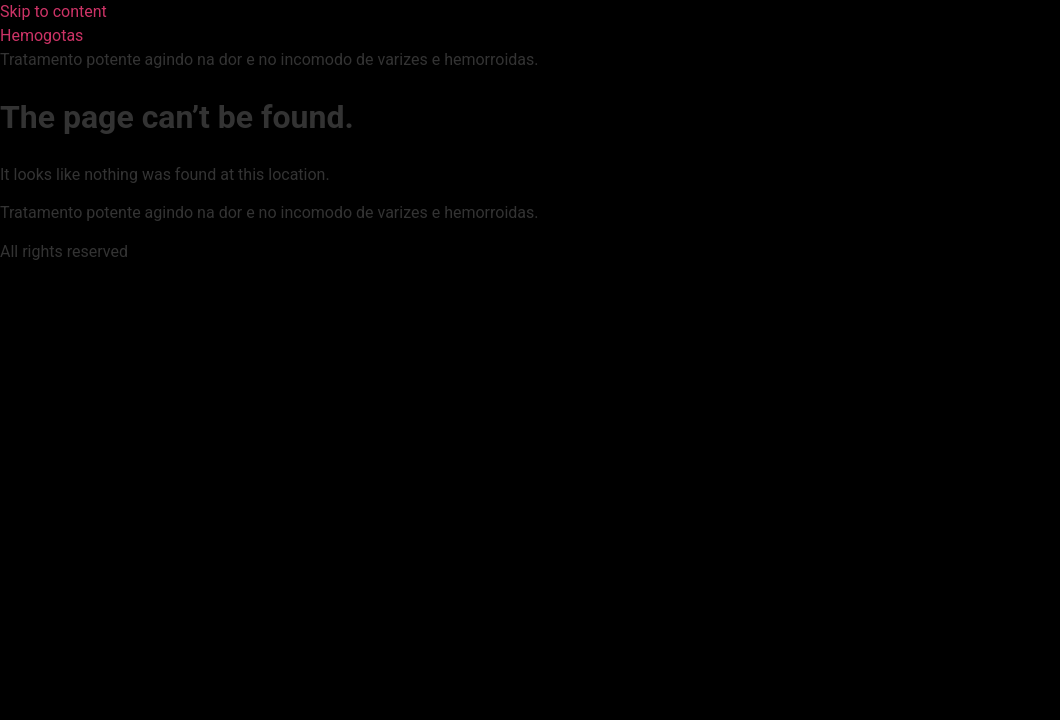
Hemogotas (41, 35)
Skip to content (53, 11)
